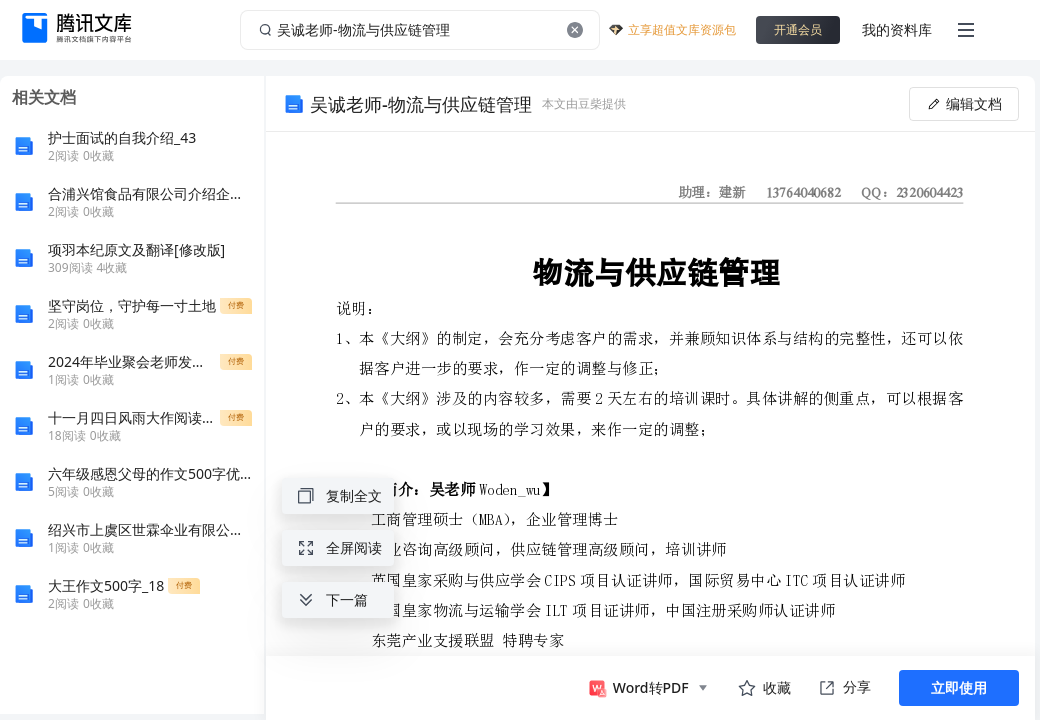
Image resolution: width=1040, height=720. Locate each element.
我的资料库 (897, 29)
